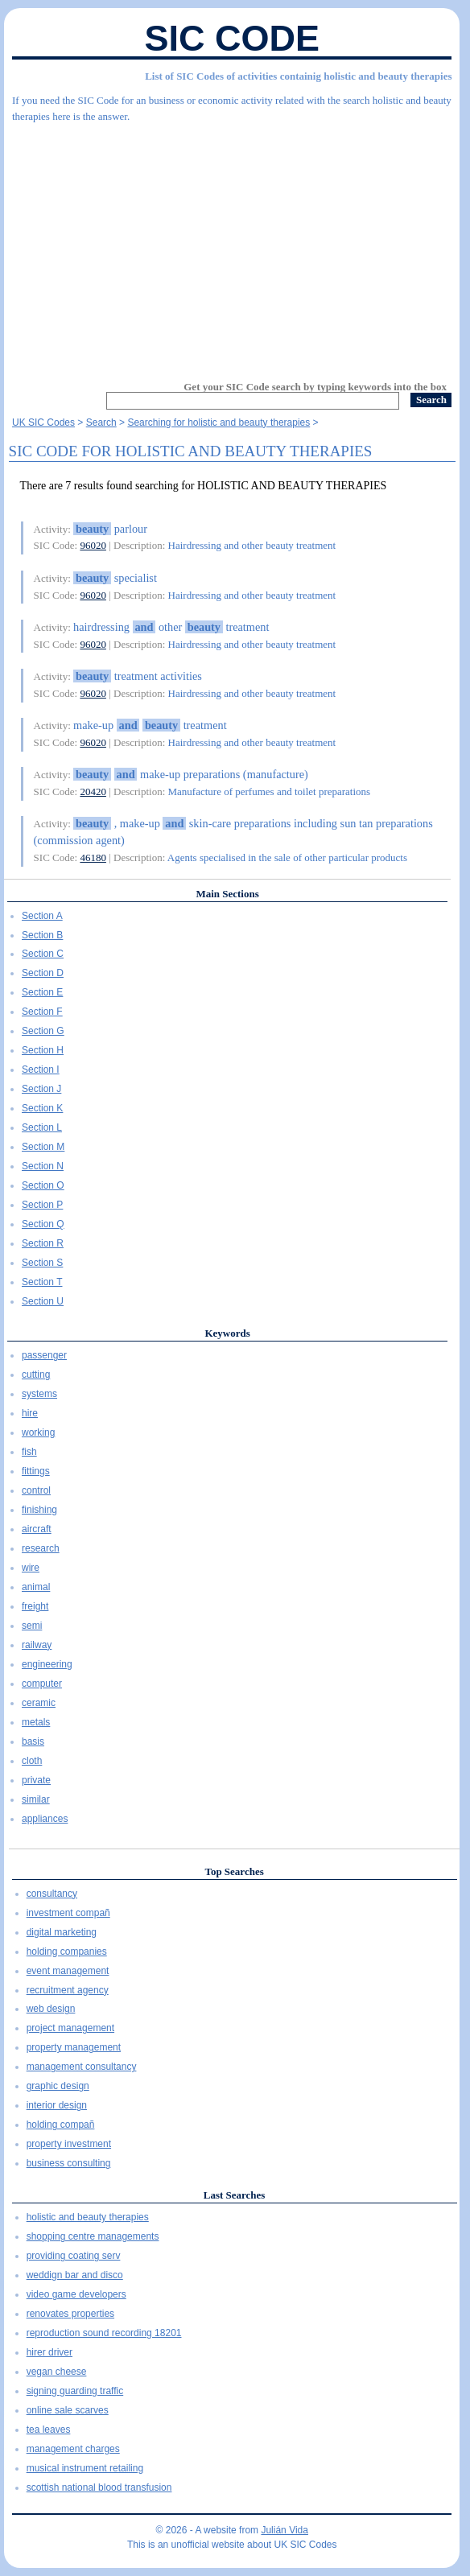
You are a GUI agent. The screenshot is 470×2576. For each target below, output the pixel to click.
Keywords (226, 1333)
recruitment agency (68, 1990)
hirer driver (49, 2352)
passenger (44, 1355)
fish (29, 1451)
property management (74, 2047)
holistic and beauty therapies (88, 2217)
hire (30, 1413)
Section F (42, 1011)
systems (39, 1393)
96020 (93, 545)
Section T (42, 1282)
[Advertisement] (231, 244)
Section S (42, 1262)
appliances (45, 1818)
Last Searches (235, 2195)
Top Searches (233, 1871)
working (38, 1432)
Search (101, 422)
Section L (42, 1127)
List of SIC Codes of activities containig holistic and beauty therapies (298, 76)
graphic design (58, 2086)
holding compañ (61, 2124)
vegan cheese (57, 2371)
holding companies (67, 1951)
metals (36, 1722)
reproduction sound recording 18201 (104, 2333)
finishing (39, 1509)
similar (36, 1799)
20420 (93, 791)
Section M (43, 1146)
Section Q (43, 1224)
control (36, 1490)
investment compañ (68, 1913)
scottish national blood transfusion (99, 2487)
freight (35, 1606)
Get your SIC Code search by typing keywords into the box (315, 387)
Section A (42, 915)
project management (70, 2028)
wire (30, 1567)
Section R (43, 1243)
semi (32, 1625)
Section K (42, 1108)
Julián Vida (284, 2530)
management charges (73, 2448)
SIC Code (232, 38)
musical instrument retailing (85, 2468)
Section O (43, 1185)
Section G (43, 1031)
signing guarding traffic (75, 2391)
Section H (43, 1050)
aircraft (37, 1529)
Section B (42, 935)
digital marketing (62, 1932)
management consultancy (82, 2066)
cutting (36, 1374)
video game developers (76, 2294)
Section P (42, 1204)
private (36, 1780)
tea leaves (49, 2429)
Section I (41, 1069)
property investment (69, 2143)
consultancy (52, 1893)
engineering (47, 1664)
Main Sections (227, 894)
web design (51, 2008)
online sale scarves (68, 2410)
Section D (43, 973)
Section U (43, 1301)
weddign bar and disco (75, 2275)
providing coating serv (74, 2255)
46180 (93, 857)
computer (42, 1683)
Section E (42, 992)
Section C (43, 953)
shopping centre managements (93, 2236)
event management (68, 1970)
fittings (36, 1471)
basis (33, 1741)
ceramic (39, 1702)
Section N (43, 1166)
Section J (41, 1088)
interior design (57, 2105)
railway (37, 1645)
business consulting (69, 2163)
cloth (32, 1760)
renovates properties (70, 2313)
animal (36, 1587)
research (41, 1548)
